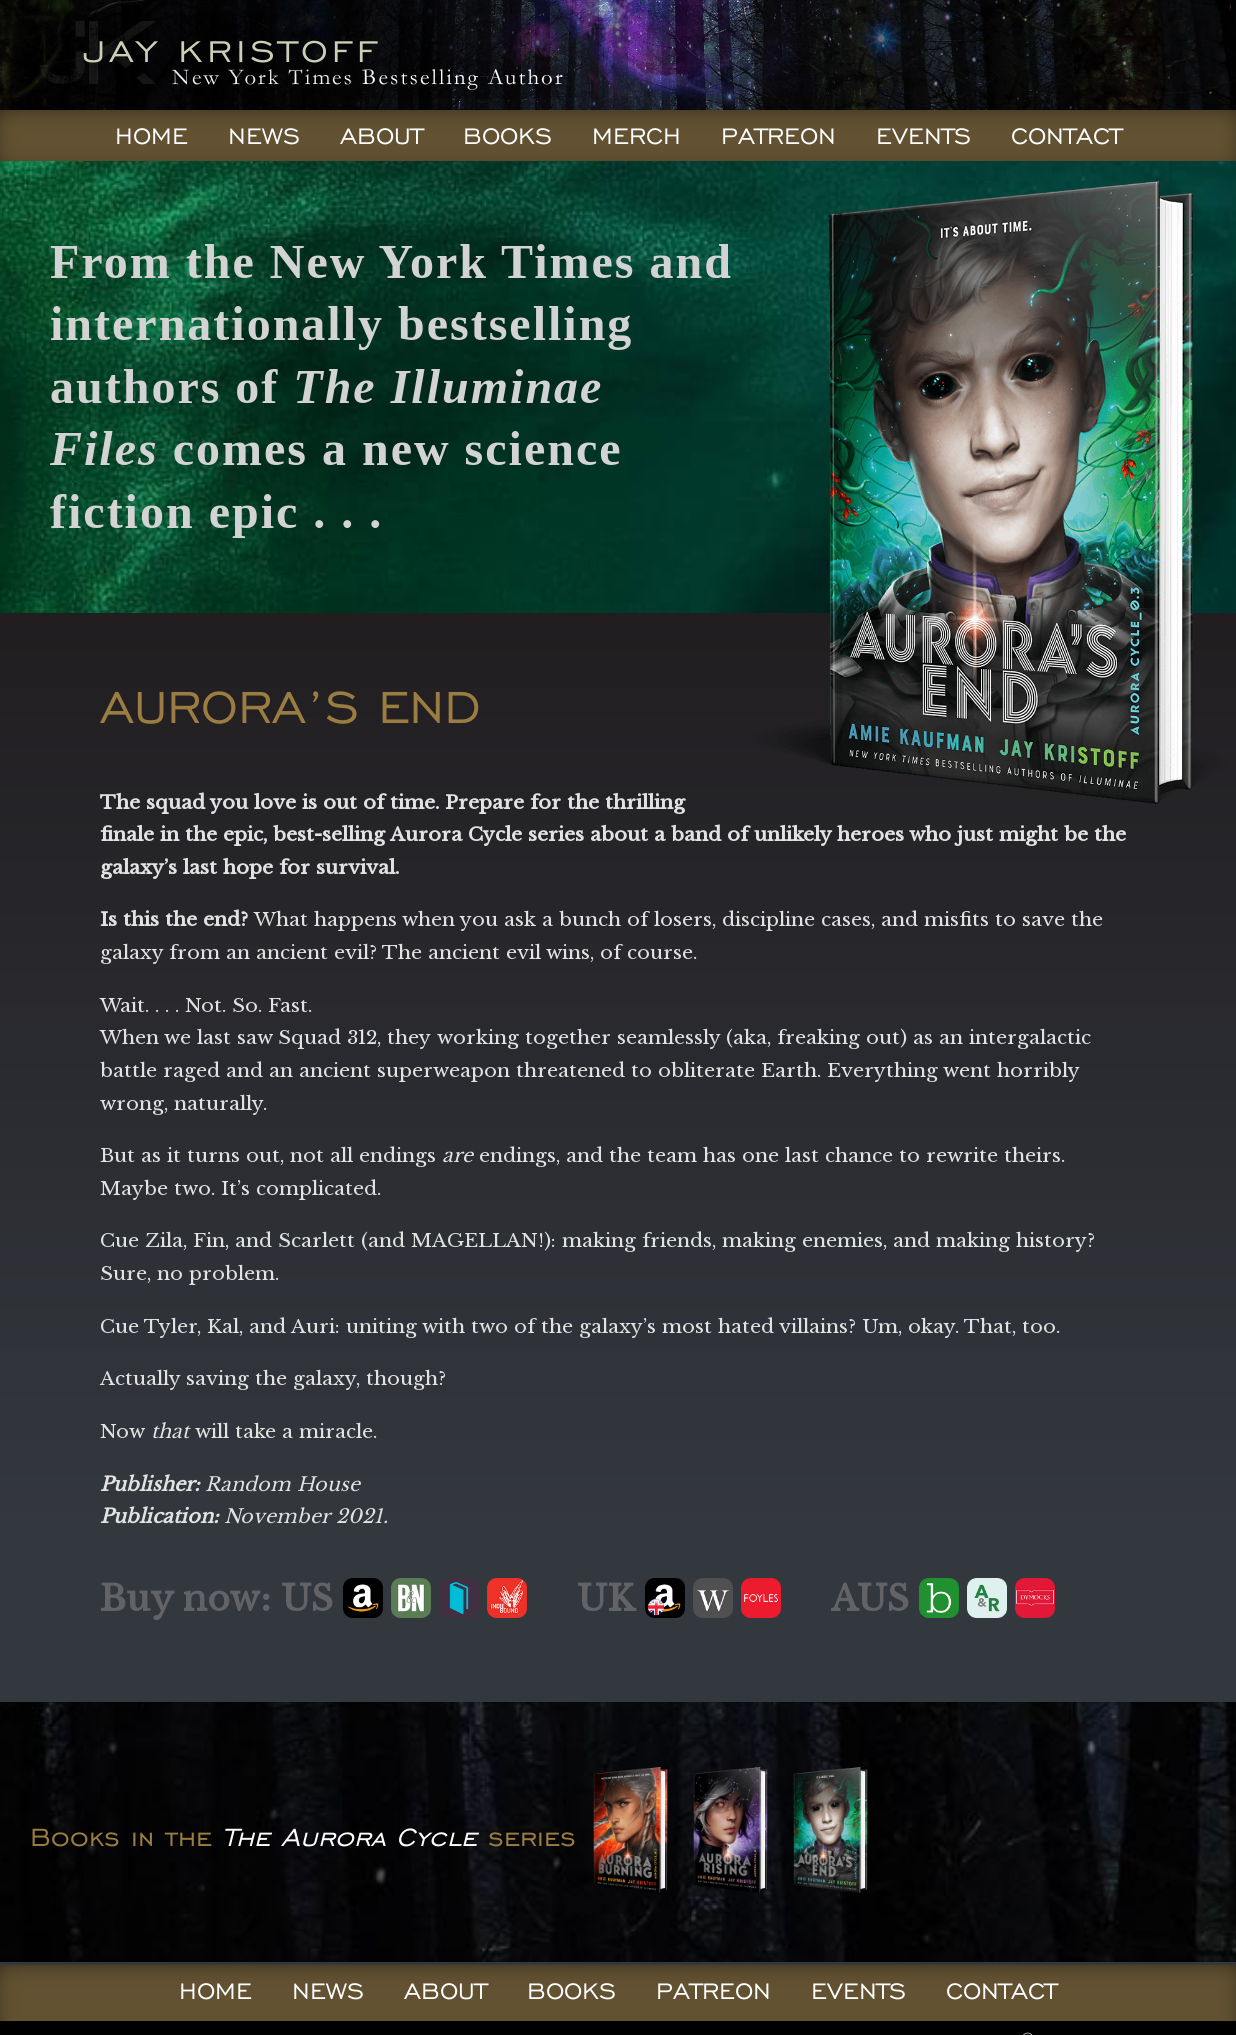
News (264, 136)
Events (923, 136)
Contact (1066, 136)
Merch (636, 136)
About (381, 136)
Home (151, 136)
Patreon (778, 136)
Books (507, 136)
